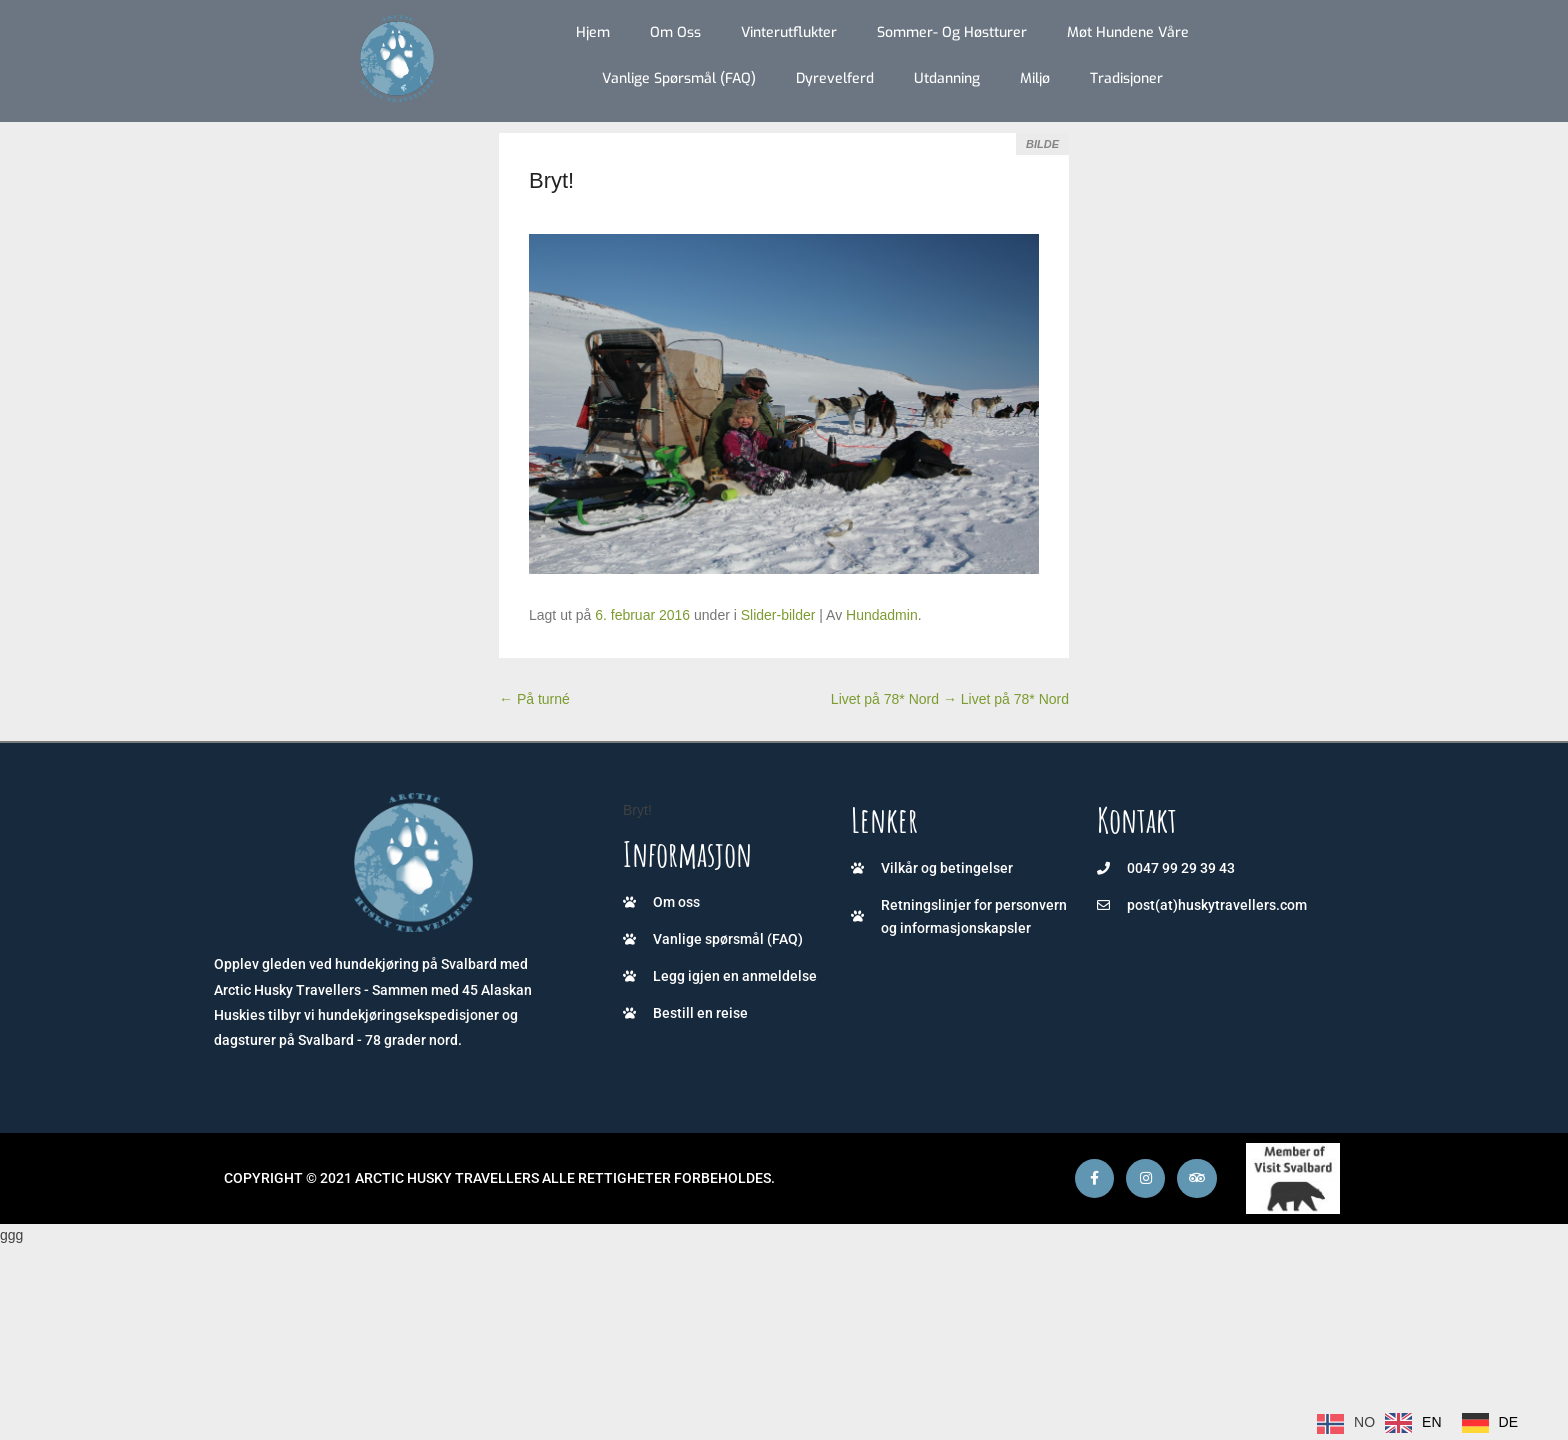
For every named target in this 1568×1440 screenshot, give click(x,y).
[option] (1413, 1423)
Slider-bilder (778, 615)
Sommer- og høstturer (952, 32)
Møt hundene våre (1128, 32)
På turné (534, 699)
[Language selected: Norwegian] (1422, 1423)
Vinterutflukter (789, 32)
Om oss (675, 32)
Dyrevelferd (835, 78)
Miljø (1035, 78)
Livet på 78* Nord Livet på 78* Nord (950, 699)
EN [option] (1431, 1422)
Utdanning (947, 78)
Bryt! (551, 180)
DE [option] (1508, 1422)
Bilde (1042, 144)
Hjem (593, 32)
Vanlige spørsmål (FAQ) (679, 78)
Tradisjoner (1126, 78)
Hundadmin (882, 615)
